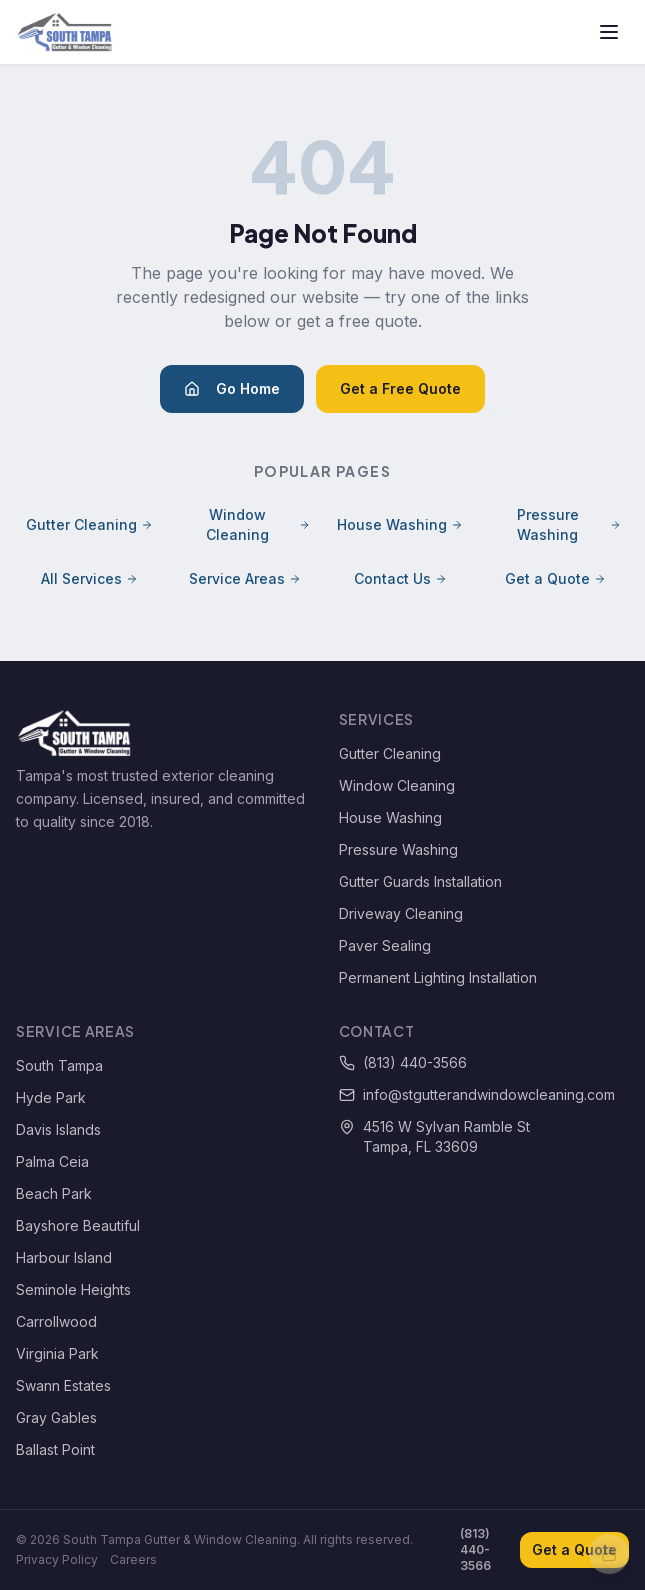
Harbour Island (64, 1257)
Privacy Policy (57, 1559)
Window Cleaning (258, 524)
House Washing (400, 524)
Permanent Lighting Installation (438, 977)
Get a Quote (555, 578)
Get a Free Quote (400, 388)
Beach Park (54, 1193)
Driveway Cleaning (401, 913)
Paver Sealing (385, 945)
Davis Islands (58, 1129)
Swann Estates (63, 1385)
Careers (133, 1559)
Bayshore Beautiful (78, 1225)
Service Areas (245, 578)
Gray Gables (56, 1417)
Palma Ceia (52, 1161)
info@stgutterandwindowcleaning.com (477, 1094)
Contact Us (400, 578)
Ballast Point (55, 1449)
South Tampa (59, 1065)
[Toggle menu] (609, 32)
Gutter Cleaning (89, 524)
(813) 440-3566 (403, 1062)
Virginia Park (57, 1353)
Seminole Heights (73, 1289)
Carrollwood (56, 1321)
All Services (89, 578)
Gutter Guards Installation (420, 881)
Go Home (232, 388)
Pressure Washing (569, 524)
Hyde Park (51, 1097)
